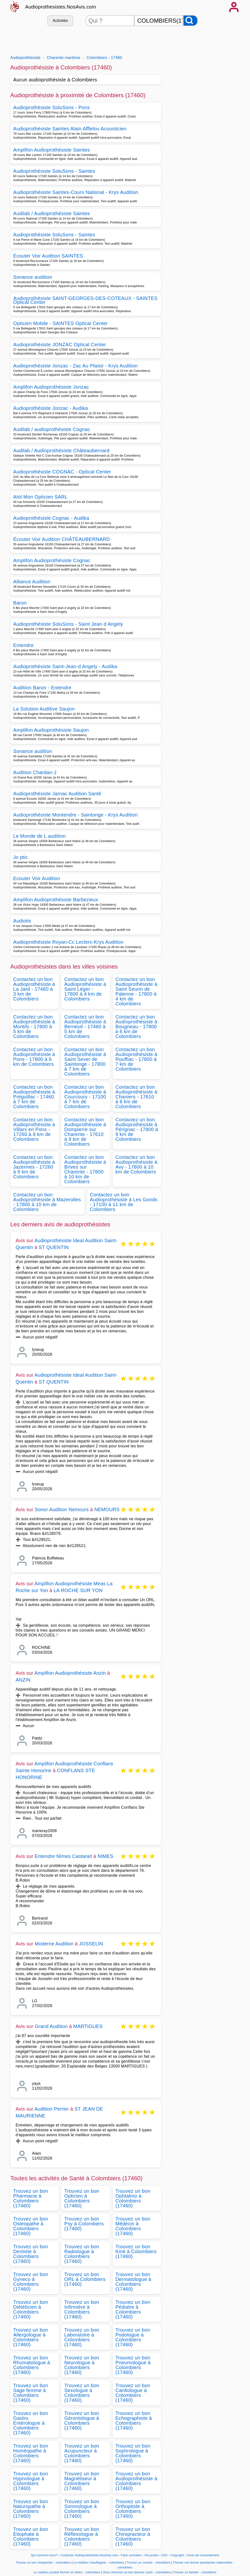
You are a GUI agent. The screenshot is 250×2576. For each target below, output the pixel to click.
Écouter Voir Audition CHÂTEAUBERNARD (61, 539)
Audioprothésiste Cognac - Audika (51, 518)
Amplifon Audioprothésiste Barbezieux (55, 900)
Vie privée (151, 2555)
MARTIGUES (88, 2026)
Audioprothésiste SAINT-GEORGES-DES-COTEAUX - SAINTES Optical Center (85, 300)
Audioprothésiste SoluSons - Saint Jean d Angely (68, 624)
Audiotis (22, 921)
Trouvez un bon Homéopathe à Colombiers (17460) (30, 2453)
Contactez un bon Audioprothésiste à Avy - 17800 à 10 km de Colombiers (136, 1164)
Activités (60, 21)
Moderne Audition (54, 1943)
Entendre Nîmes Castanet (63, 1856)
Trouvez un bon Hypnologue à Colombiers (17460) (30, 2481)
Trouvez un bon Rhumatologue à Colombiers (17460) (31, 2365)
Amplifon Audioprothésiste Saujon (51, 730)
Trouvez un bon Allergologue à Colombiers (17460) (30, 2337)
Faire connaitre (131, 2555)
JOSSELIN (91, 1943)
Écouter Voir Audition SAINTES (48, 256)
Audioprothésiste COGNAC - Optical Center (62, 472)
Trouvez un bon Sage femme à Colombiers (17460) (30, 2393)
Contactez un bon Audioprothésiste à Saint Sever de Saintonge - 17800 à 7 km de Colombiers (85, 1062)
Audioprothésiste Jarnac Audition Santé (57, 794)
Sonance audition (32, 277)
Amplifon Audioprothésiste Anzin (70, 1673)
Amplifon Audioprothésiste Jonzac (51, 387)
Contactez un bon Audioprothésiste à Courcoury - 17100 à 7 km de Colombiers (85, 1096)
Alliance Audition (31, 582)
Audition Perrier (51, 2109)
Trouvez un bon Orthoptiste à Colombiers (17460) (132, 2509)
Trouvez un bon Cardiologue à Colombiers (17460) (132, 2393)
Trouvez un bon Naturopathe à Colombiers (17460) (30, 2509)
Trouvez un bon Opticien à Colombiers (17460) (81, 2198)
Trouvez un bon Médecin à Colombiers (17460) (132, 2226)
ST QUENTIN (54, 1247)
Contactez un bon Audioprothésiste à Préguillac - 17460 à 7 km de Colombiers (34, 1096)
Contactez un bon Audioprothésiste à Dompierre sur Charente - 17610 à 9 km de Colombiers (85, 1132)
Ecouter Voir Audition (36, 878)
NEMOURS (107, 1509)
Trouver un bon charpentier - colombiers (43, 2562)
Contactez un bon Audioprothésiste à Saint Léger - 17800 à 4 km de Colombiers (85, 989)
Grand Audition (51, 2026)
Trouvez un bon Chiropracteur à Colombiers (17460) (132, 2537)
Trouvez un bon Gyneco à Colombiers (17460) (30, 2282)
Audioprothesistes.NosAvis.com (60, 7)
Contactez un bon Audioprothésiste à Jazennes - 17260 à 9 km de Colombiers (34, 1166)
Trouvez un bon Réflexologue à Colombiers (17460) (81, 2537)
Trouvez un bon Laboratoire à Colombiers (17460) (81, 2337)
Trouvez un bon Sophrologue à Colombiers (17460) (132, 2453)
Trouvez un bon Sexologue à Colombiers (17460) (81, 2393)
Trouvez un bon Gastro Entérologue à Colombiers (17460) (30, 2423)
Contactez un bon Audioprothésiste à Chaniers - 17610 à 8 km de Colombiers (136, 1096)
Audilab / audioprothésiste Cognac (51, 429)
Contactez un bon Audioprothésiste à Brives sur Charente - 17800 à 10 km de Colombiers (85, 1169)
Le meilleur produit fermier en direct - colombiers (67, 2572)
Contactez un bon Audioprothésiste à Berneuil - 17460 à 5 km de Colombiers (85, 1026)
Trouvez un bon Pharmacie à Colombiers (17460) (30, 2198)
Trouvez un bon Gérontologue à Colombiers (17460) (81, 2421)
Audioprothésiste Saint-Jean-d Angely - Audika (65, 666)
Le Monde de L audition (39, 836)
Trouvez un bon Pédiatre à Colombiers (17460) (132, 2309)
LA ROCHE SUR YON (78, 1590)
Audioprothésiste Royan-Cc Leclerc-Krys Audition (68, 942)
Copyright (178, 2555)
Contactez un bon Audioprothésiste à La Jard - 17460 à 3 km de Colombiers (34, 989)
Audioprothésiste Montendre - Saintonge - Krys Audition (75, 815)
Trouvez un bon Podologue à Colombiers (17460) (132, 2337)
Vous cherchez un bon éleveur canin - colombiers (137, 2572)
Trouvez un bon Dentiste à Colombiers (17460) (30, 2254)
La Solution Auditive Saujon (44, 709)
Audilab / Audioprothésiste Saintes (51, 213)
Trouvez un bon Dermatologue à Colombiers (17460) (133, 2282)
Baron (20, 603)
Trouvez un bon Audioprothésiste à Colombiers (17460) (136, 2481)
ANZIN (23, 1679)
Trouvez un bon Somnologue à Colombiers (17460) (81, 2509)
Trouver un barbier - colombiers (195, 2572)
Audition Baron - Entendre (42, 688)
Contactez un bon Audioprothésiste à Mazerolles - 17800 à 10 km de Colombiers (47, 1202)
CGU (164, 2555)
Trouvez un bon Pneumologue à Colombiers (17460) (133, 2365)
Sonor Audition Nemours (62, 1509)
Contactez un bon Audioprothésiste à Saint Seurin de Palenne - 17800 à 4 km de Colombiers (136, 991)
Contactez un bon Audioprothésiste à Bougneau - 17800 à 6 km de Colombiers (136, 1026)
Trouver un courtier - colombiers (148, 2562)
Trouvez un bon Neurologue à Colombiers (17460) (81, 2365)
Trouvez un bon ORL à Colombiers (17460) (84, 2279)
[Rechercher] (190, 20)
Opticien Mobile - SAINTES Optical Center (60, 323)
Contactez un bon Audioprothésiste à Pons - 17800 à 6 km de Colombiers (34, 1057)
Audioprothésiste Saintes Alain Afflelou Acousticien (69, 129)
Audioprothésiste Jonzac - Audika (50, 408)
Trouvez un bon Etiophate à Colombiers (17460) (30, 2537)
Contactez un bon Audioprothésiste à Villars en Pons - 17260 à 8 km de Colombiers (34, 1129)
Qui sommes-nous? (44, 2555)
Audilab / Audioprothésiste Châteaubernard (61, 450)
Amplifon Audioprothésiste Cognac (51, 560)
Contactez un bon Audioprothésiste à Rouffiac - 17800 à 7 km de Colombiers (136, 1059)
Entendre (23, 645)
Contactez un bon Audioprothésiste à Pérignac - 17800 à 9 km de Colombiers (136, 1129)
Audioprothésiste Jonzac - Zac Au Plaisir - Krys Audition (75, 366)
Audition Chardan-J (34, 772)
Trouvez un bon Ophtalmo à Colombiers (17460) (132, 2198)
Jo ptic (20, 857)
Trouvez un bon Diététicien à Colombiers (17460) (30, 2309)
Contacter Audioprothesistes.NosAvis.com (89, 2555)
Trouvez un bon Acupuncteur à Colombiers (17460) (81, 2453)
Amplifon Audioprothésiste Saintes (51, 150)
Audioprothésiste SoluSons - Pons (51, 107)
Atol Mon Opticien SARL (40, 497)
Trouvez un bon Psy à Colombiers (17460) (84, 2223)
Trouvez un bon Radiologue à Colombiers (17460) (81, 2254)
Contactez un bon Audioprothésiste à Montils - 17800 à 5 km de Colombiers (34, 1026)
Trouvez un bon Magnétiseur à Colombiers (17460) (81, 2481)
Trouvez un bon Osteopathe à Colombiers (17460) (30, 2226)
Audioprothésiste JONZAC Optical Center (59, 344)
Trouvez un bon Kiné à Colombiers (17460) (136, 2251)
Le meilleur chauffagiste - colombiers (98, 2562)
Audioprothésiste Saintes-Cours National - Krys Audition (75, 192)
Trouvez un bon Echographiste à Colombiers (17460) (133, 2421)
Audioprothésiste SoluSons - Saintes (54, 171)
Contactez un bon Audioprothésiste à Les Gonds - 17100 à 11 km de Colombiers (123, 1202)
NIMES (105, 1856)
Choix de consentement (203, 2555)
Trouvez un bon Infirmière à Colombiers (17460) (81, 2309)
